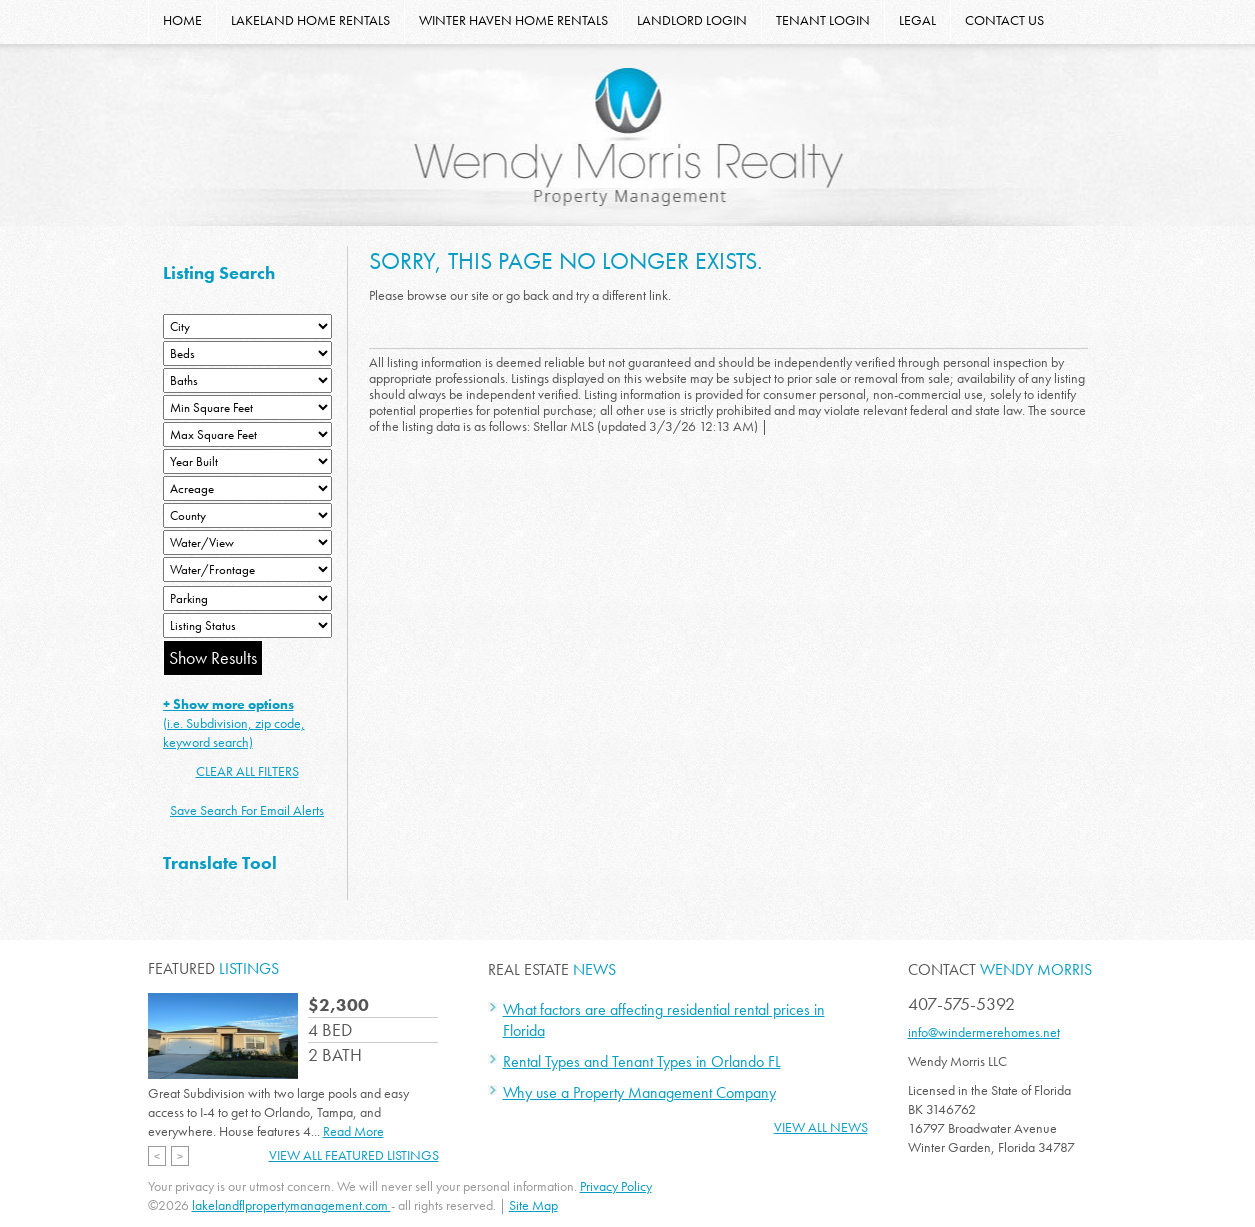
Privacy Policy (616, 1186)
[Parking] (247, 598)
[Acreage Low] (247, 488)
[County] (247, 515)
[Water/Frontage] (247, 569)
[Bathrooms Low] (247, 380)
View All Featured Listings (354, 1155)
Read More (353, 1131)
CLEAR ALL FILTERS (247, 771)
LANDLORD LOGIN (692, 20)
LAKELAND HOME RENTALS (310, 20)
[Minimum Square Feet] (247, 407)
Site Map (533, 1205)
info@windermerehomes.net (984, 1032)
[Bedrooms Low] (247, 353)
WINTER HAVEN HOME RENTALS (513, 20)
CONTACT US (1004, 20)
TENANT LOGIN (823, 20)
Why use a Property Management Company (639, 1092)
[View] (247, 542)
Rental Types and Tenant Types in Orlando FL (642, 1061)
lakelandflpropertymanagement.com (291, 1205)
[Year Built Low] (247, 461)
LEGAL (917, 20)
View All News (821, 1127)
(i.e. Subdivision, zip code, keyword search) (234, 723)
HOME (182, 20)
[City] (247, 326)
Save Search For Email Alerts (247, 810)
